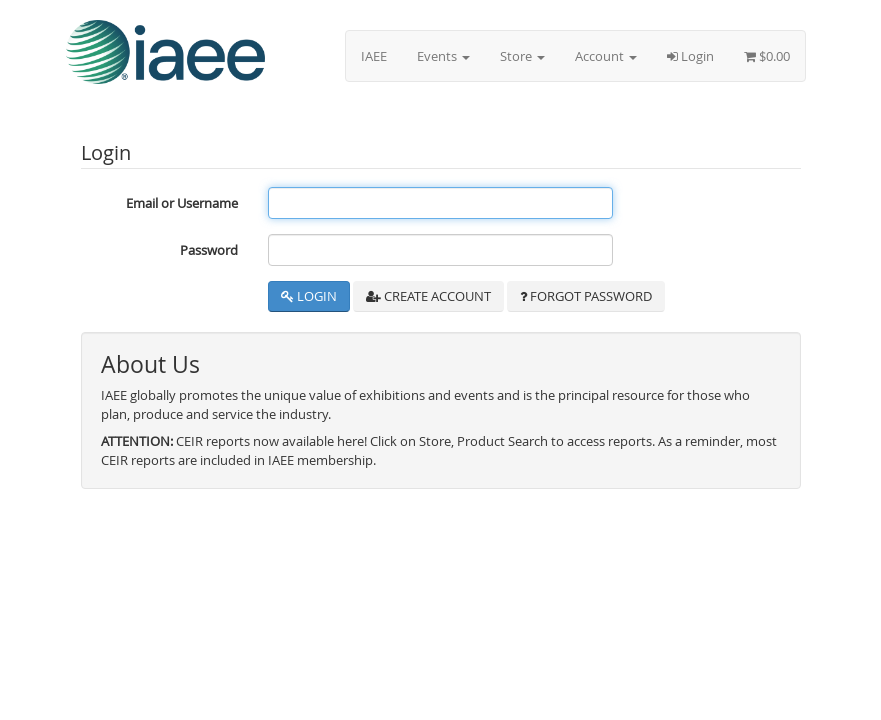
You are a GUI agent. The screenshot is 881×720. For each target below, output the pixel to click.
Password (209, 250)
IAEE (374, 56)
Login (690, 56)
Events (443, 56)
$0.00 (767, 56)
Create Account (428, 296)
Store (522, 56)
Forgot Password (586, 296)
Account (606, 56)
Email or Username (182, 203)
